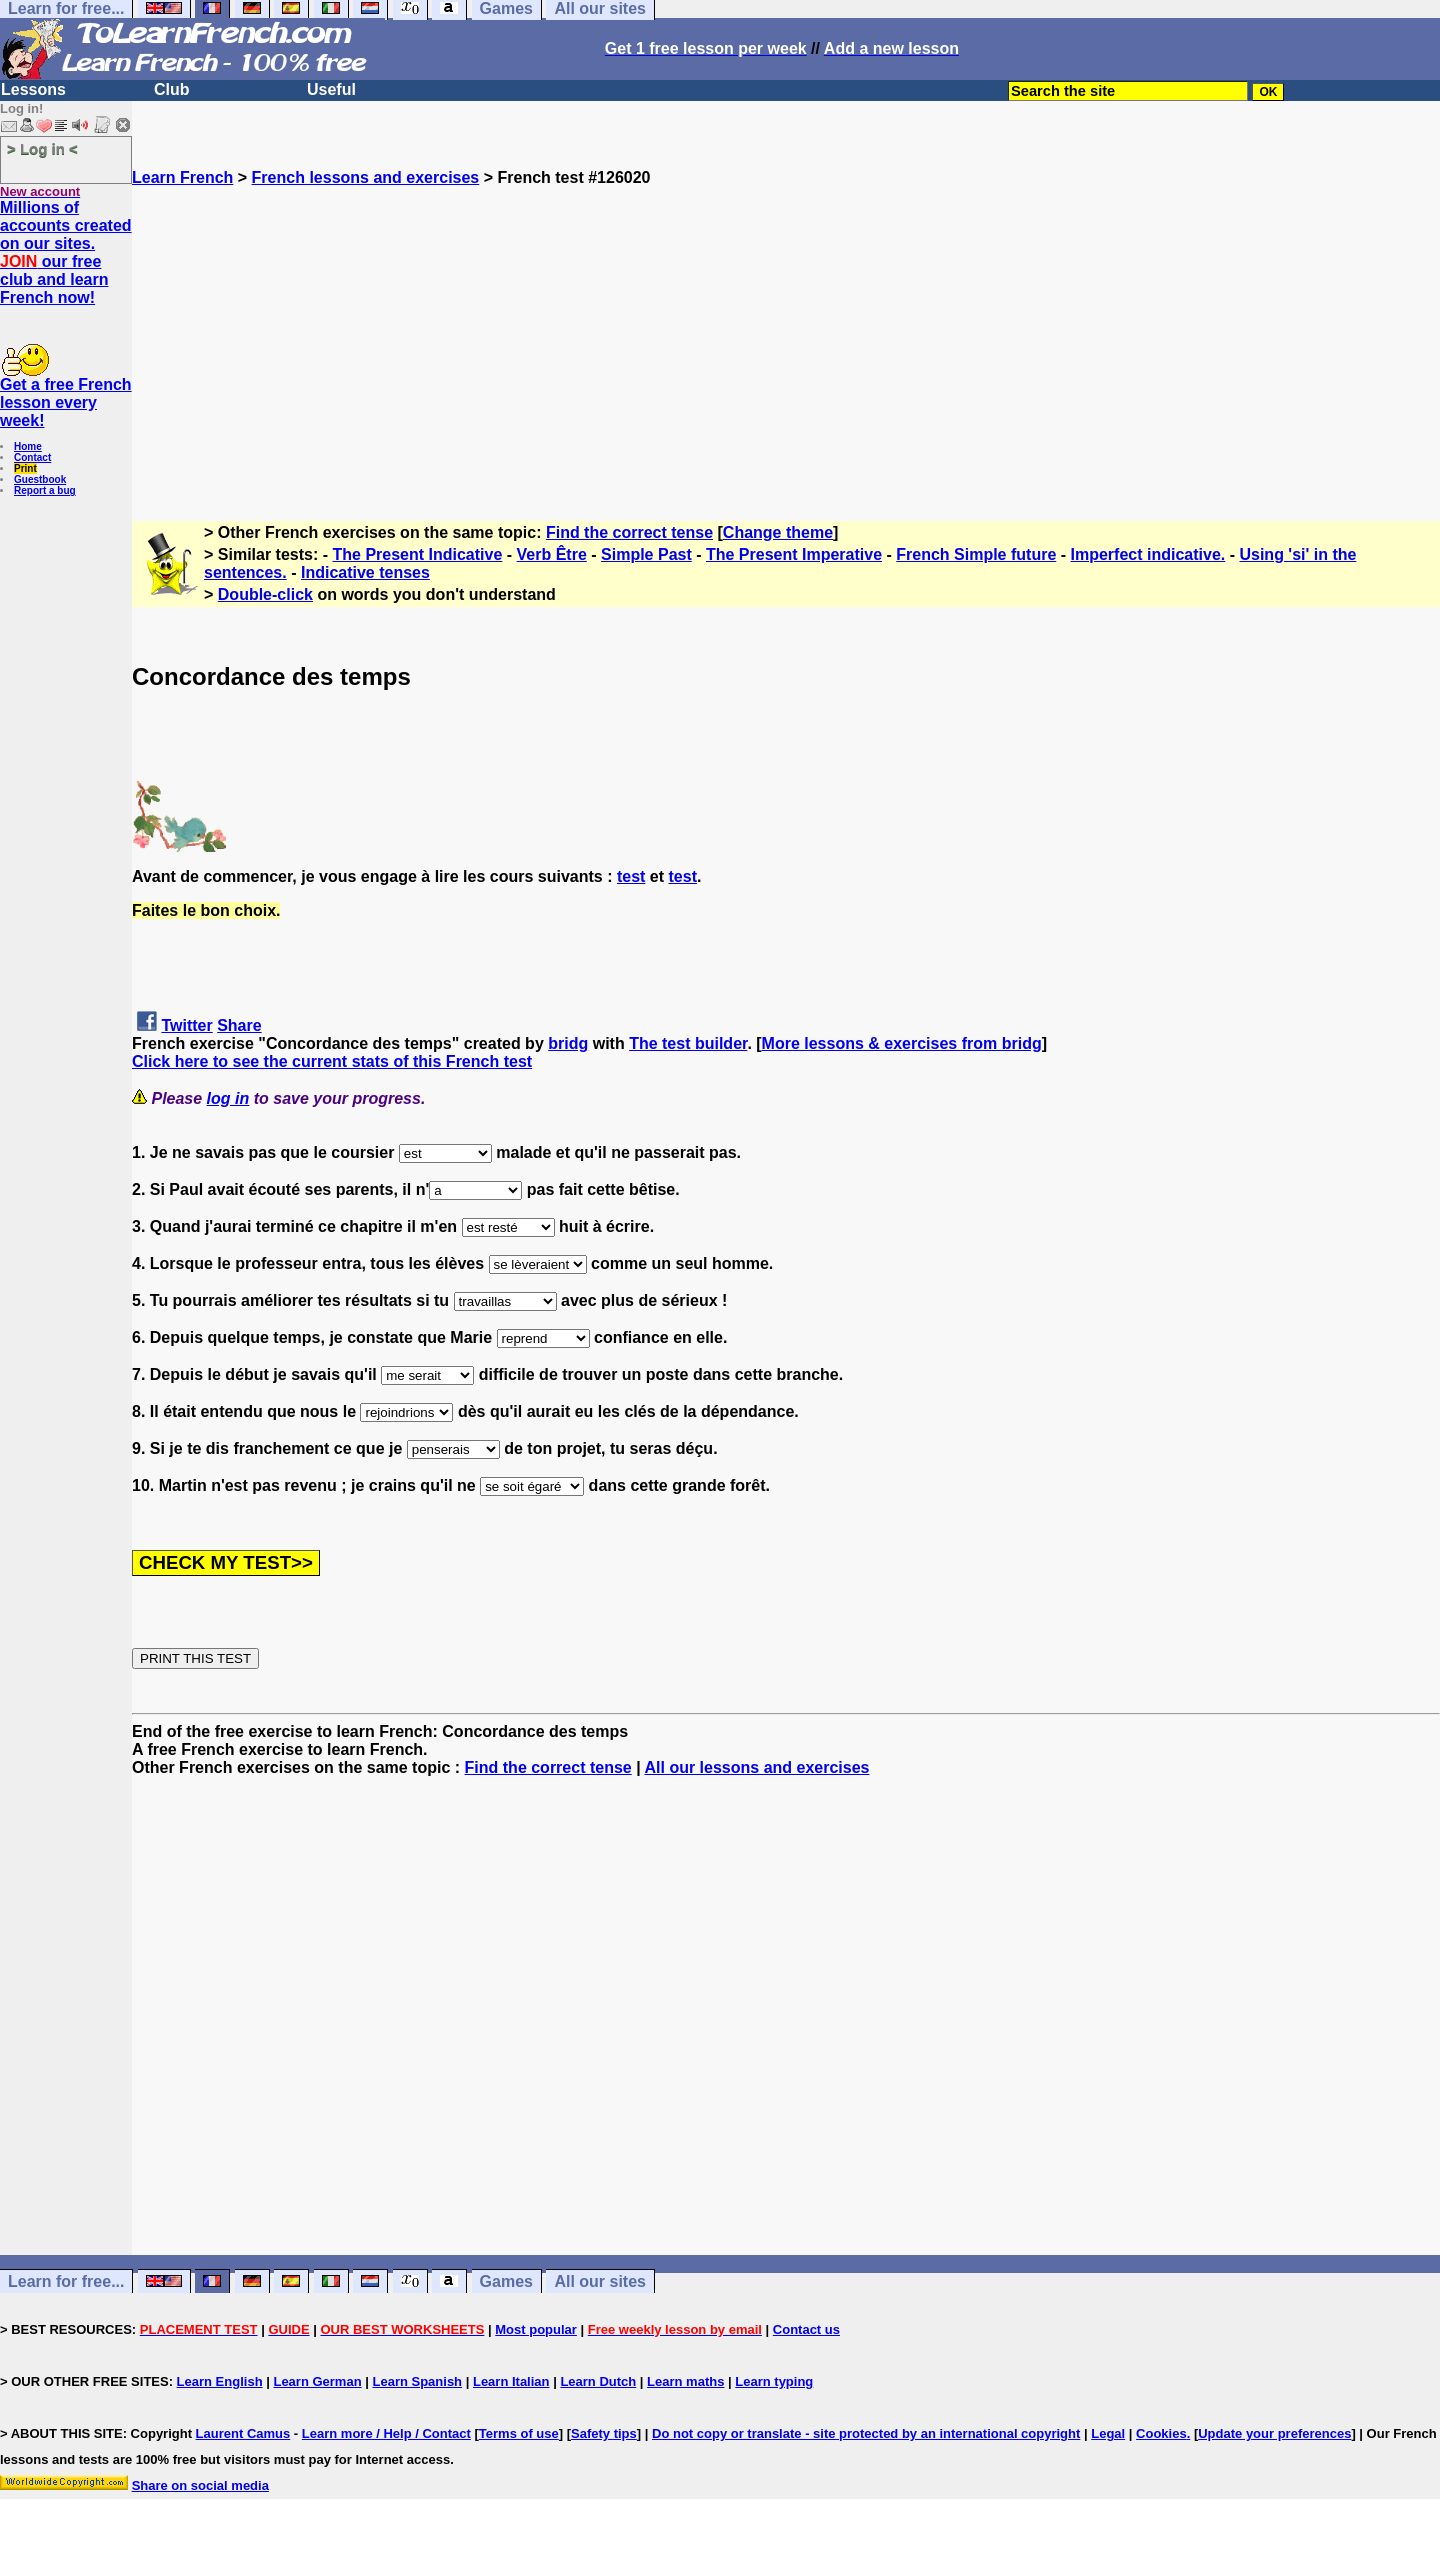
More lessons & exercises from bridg (902, 1043)
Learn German (317, 2381)
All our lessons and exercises (757, 1767)
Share (239, 1025)
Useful (331, 89)
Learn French (182, 177)
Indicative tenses (365, 572)
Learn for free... (66, 2281)
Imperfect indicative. (1148, 554)
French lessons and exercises (366, 177)
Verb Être (552, 554)
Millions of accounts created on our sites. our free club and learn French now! (66, 252)
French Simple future (976, 554)
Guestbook (40, 479)
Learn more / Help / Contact (386, 2433)
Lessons (33, 89)
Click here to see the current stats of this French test (332, 1061)
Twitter (186, 1025)
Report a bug (45, 490)
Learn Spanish (417, 2381)
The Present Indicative (418, 554)
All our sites (600, 2281)
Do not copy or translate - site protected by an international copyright (866, 2433)
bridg (568, 1043)
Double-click (265, 594)
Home (28, 446)
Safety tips (604, 2433)
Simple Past (646, 554)
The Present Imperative (794, 554)
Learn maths (685, 2381)
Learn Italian (511, 2381)
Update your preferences (1274, 2433)
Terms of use (519, 2433)
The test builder (688, 1043)
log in (228, 1098)
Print (25, 468)
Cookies (1161, 2433)
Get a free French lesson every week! (66, 402)
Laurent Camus (243, 2433)
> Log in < (42, 148)
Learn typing (774, 2381)
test (631, 876)
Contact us (806, 2329)
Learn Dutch (598, 2381)
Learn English (220, 2381)
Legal (1108, 2433)
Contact (32, 457)
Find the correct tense (629, 532)
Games (506, 2281)
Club (172, 89)
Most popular (536, 2329)
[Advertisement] (786, 327)
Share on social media (200, 2485)
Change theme (778, 532)
